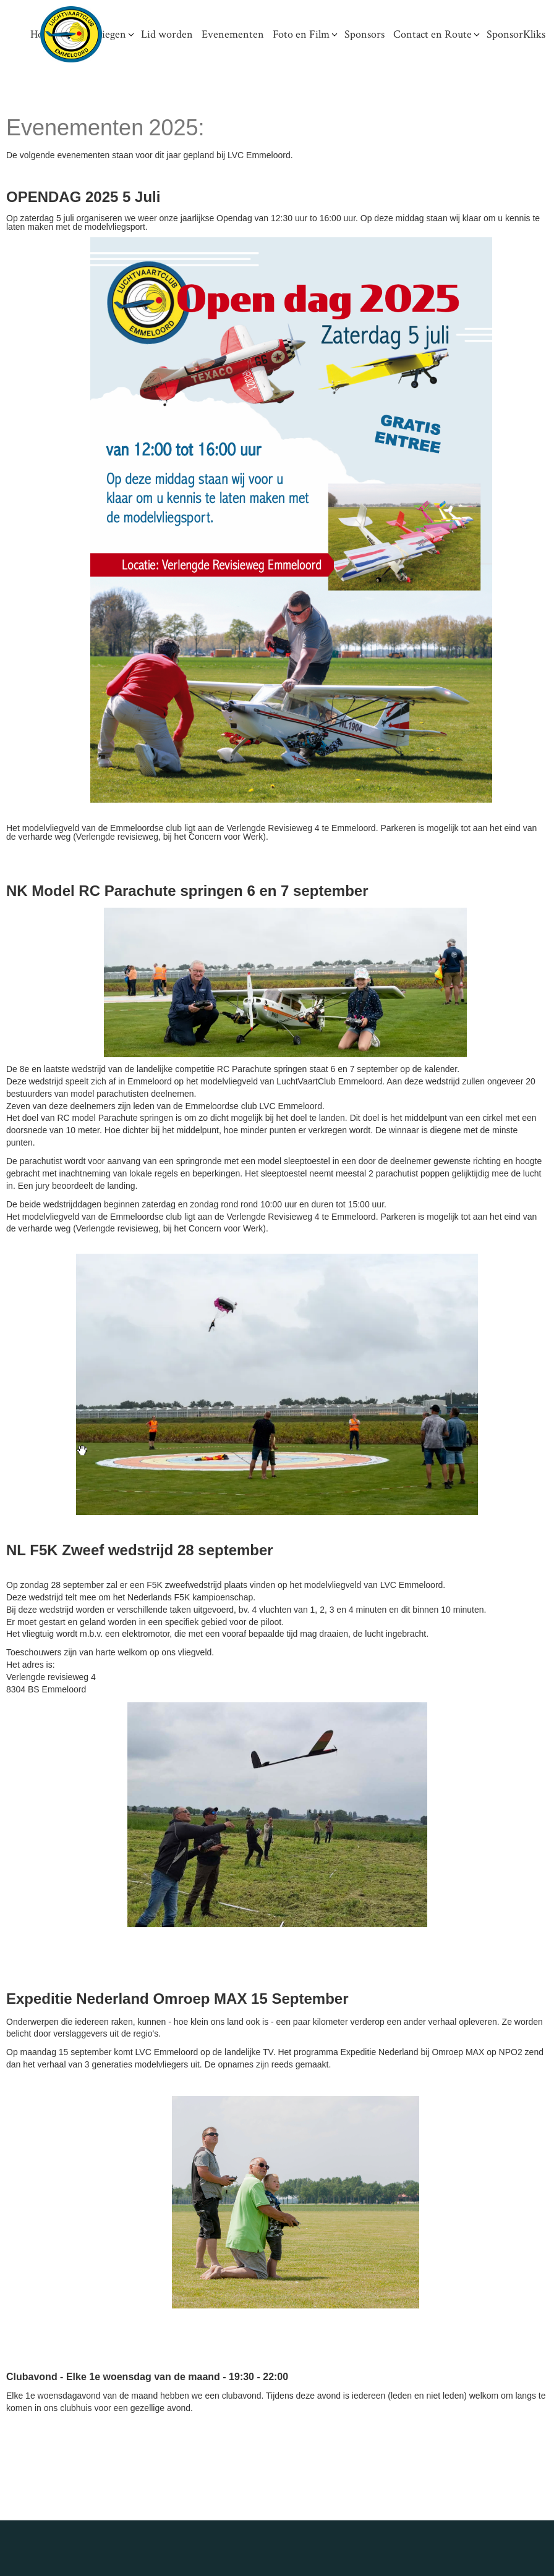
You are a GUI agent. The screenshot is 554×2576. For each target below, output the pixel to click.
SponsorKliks (516, 34)
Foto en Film (301, 34)
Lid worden (167, 34)
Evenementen (233, 34)
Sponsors (364, 34)
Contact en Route (432, 34)
